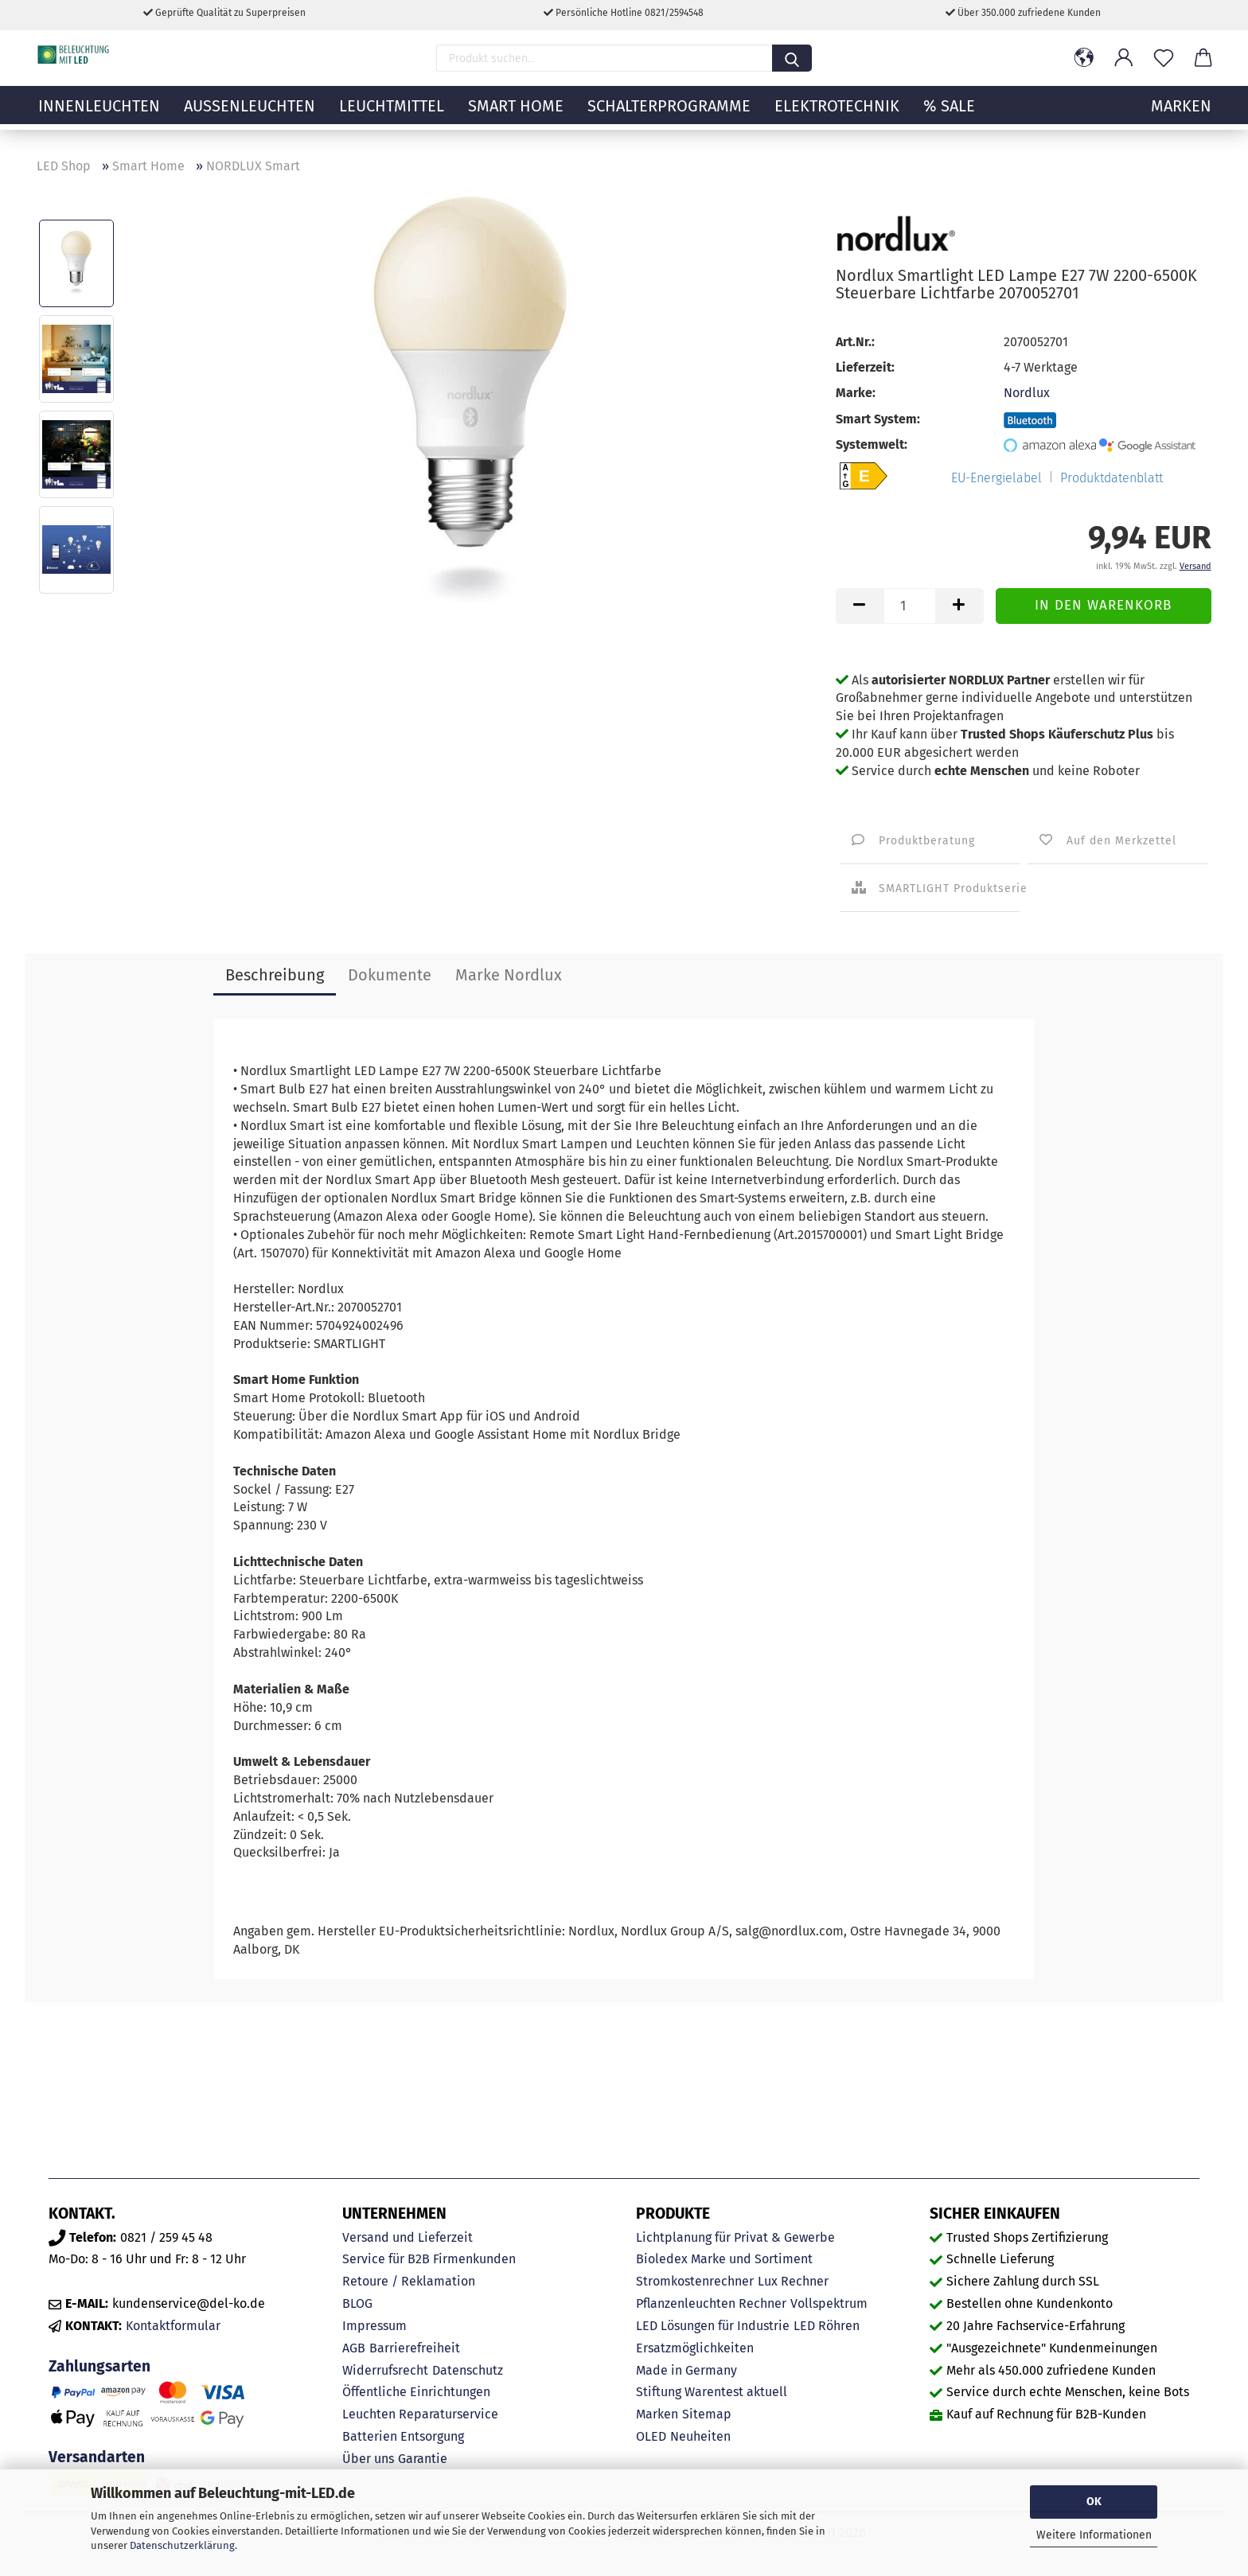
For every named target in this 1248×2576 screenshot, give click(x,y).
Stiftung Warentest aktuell (711, 2391)
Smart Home (516, 115)
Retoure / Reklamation (408, 2281)
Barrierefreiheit (414, 2348)
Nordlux (1027, 392)
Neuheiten (700, 2436)
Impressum (374, 2325)
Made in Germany (686, 2370)
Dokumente (389, 974)
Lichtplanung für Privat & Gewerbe (735, 2237)
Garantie (422, 2458)
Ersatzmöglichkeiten (695, 2348)
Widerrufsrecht (385, 2370)
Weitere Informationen (1094, 2535)
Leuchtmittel (391, 115)
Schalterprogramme (669, 115)
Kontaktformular (173, 2325)
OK (1094, 2501)
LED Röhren (827, 2325)
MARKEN (1181, 115)
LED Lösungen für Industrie (713, 2325)
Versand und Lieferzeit (407, 2237)
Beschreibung (274, 974)
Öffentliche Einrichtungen (416, 2391)
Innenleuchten (99, 115)
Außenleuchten (249, 115)
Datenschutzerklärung (182, 2545)
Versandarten (97, 2457)
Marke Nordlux (508, 974)
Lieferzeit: (865, 367)
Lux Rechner (793, 2281)
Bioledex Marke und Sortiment (724, 2258)
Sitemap (706, 2414)
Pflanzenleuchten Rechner (711, 2303)
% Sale (949, 115)
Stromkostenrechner (695, 2281)
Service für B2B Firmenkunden (429, 2258)
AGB (353, 2348)
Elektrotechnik (836, 115)
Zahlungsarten (99, 2366)
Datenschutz (467, 2370)
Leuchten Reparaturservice (420, 2414)
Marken (657, 2414)
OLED (651, 2436)
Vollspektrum (829, 2303)
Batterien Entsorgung (403, 2436)
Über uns (368, 2458)
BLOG (357, 2303)
